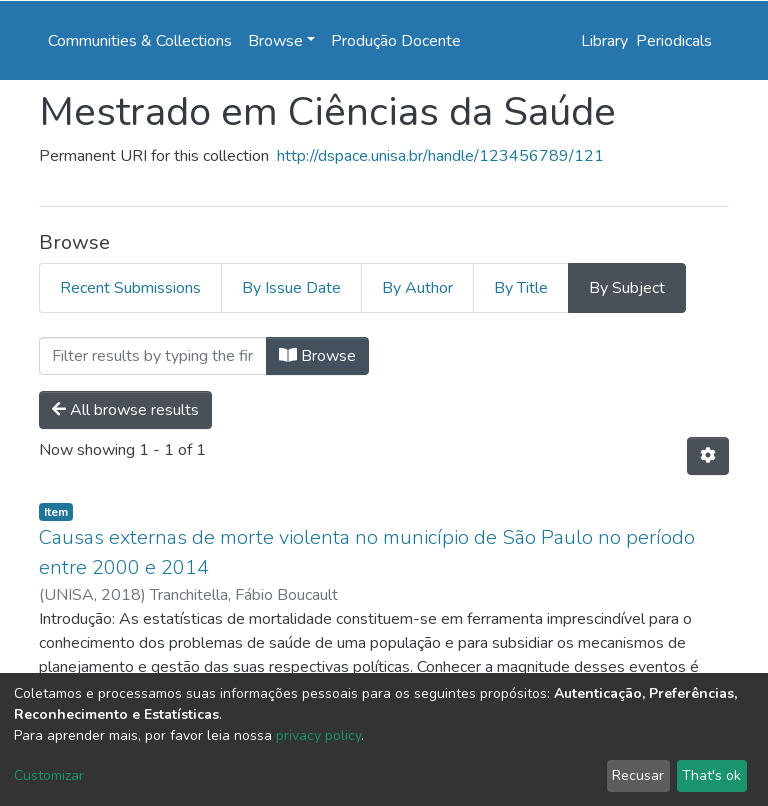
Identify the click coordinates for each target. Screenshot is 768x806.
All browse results (125, 410)
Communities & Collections (140, 41)
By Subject (627, 288)
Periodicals (674, 41)
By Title (521, 288)
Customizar (49, 775)
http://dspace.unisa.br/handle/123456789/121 (440, 156)
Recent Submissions (130, 288)
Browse (317, 356)
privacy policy (318, 735)
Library (604, 41)
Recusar (638, 775)
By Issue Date (291, 288)
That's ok (711, 775)
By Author (417, 288)
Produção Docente (396, 41)
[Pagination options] (708, 456)
